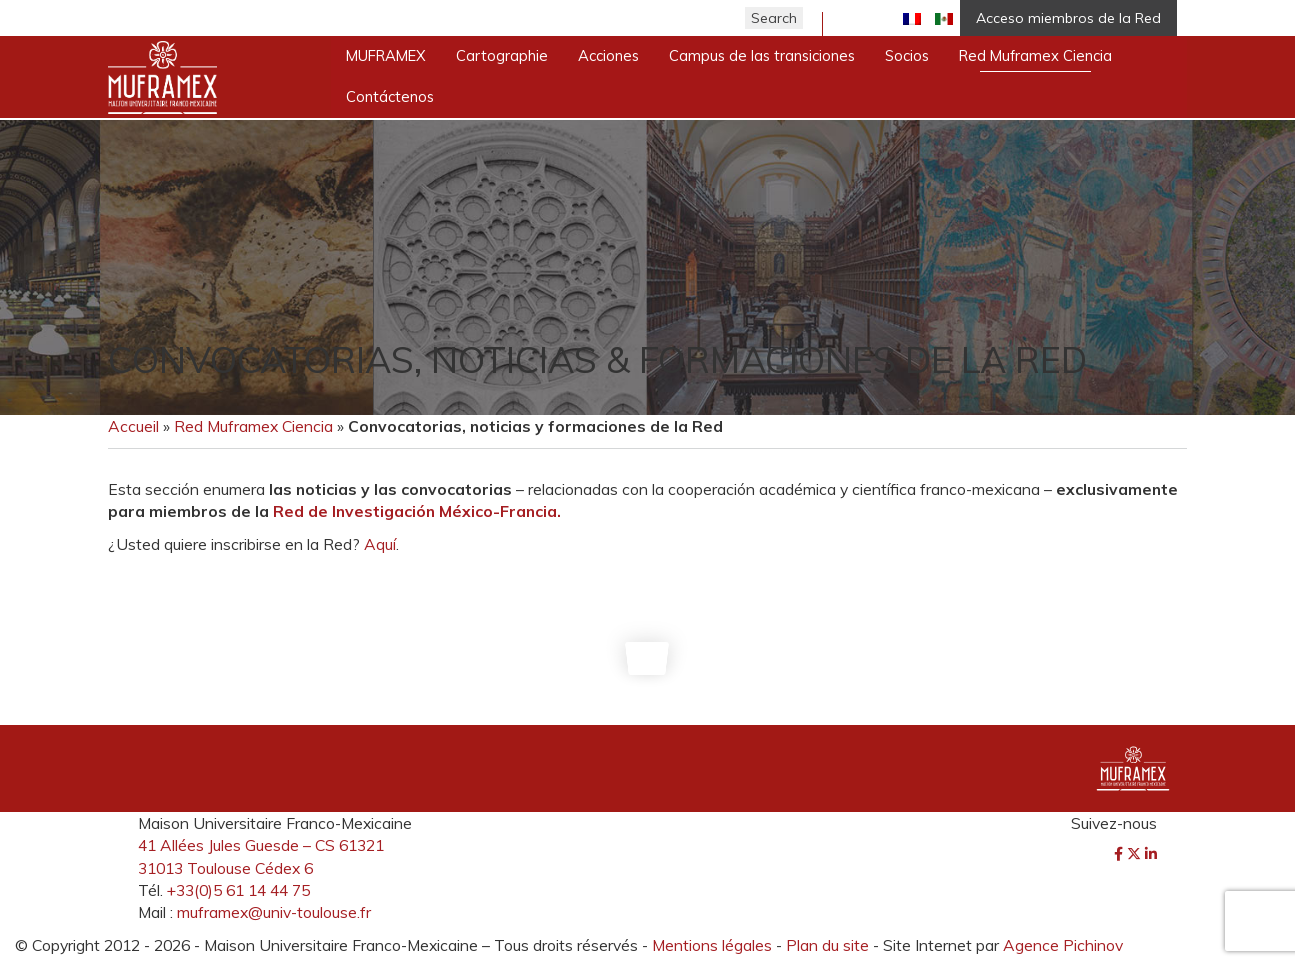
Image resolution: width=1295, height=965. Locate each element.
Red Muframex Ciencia (253, 426)
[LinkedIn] (1151, 854)
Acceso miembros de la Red (1068, 18)
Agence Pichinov (1063, 945)
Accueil (133, 426)
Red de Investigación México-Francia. (417, 511)
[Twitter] (1136, 854)
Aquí (380, 544)
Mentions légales (712, 945)
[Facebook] (1120, 854)
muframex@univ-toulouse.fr (274, 912)
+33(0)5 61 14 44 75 (238, 890)
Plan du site (827, 945)
